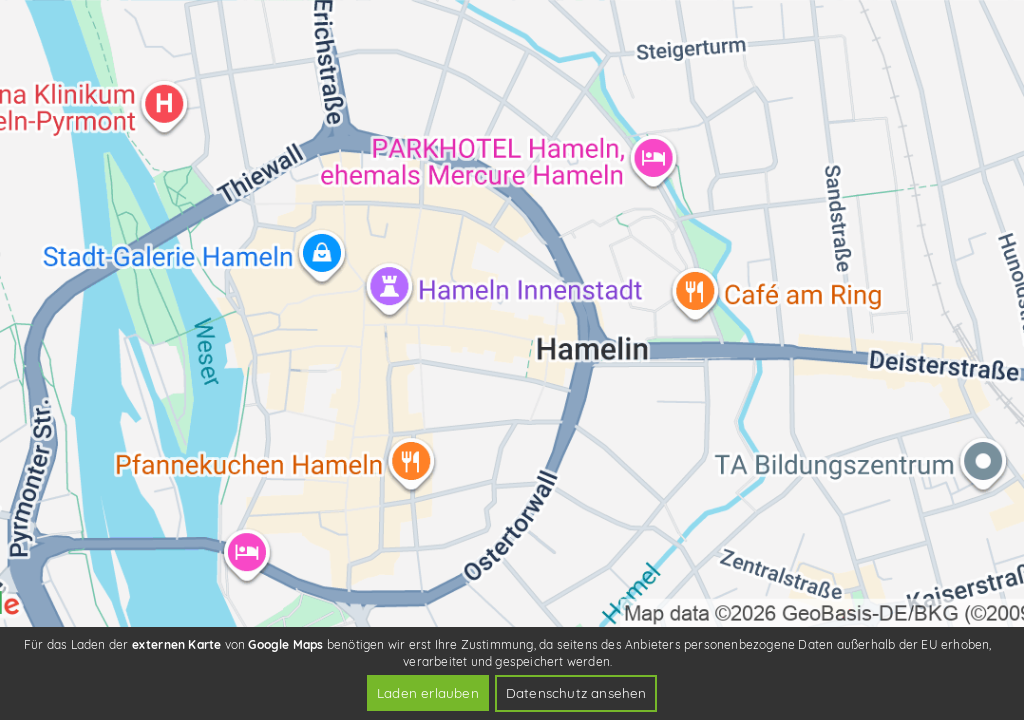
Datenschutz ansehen (576, 692)
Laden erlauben (428, 692)
